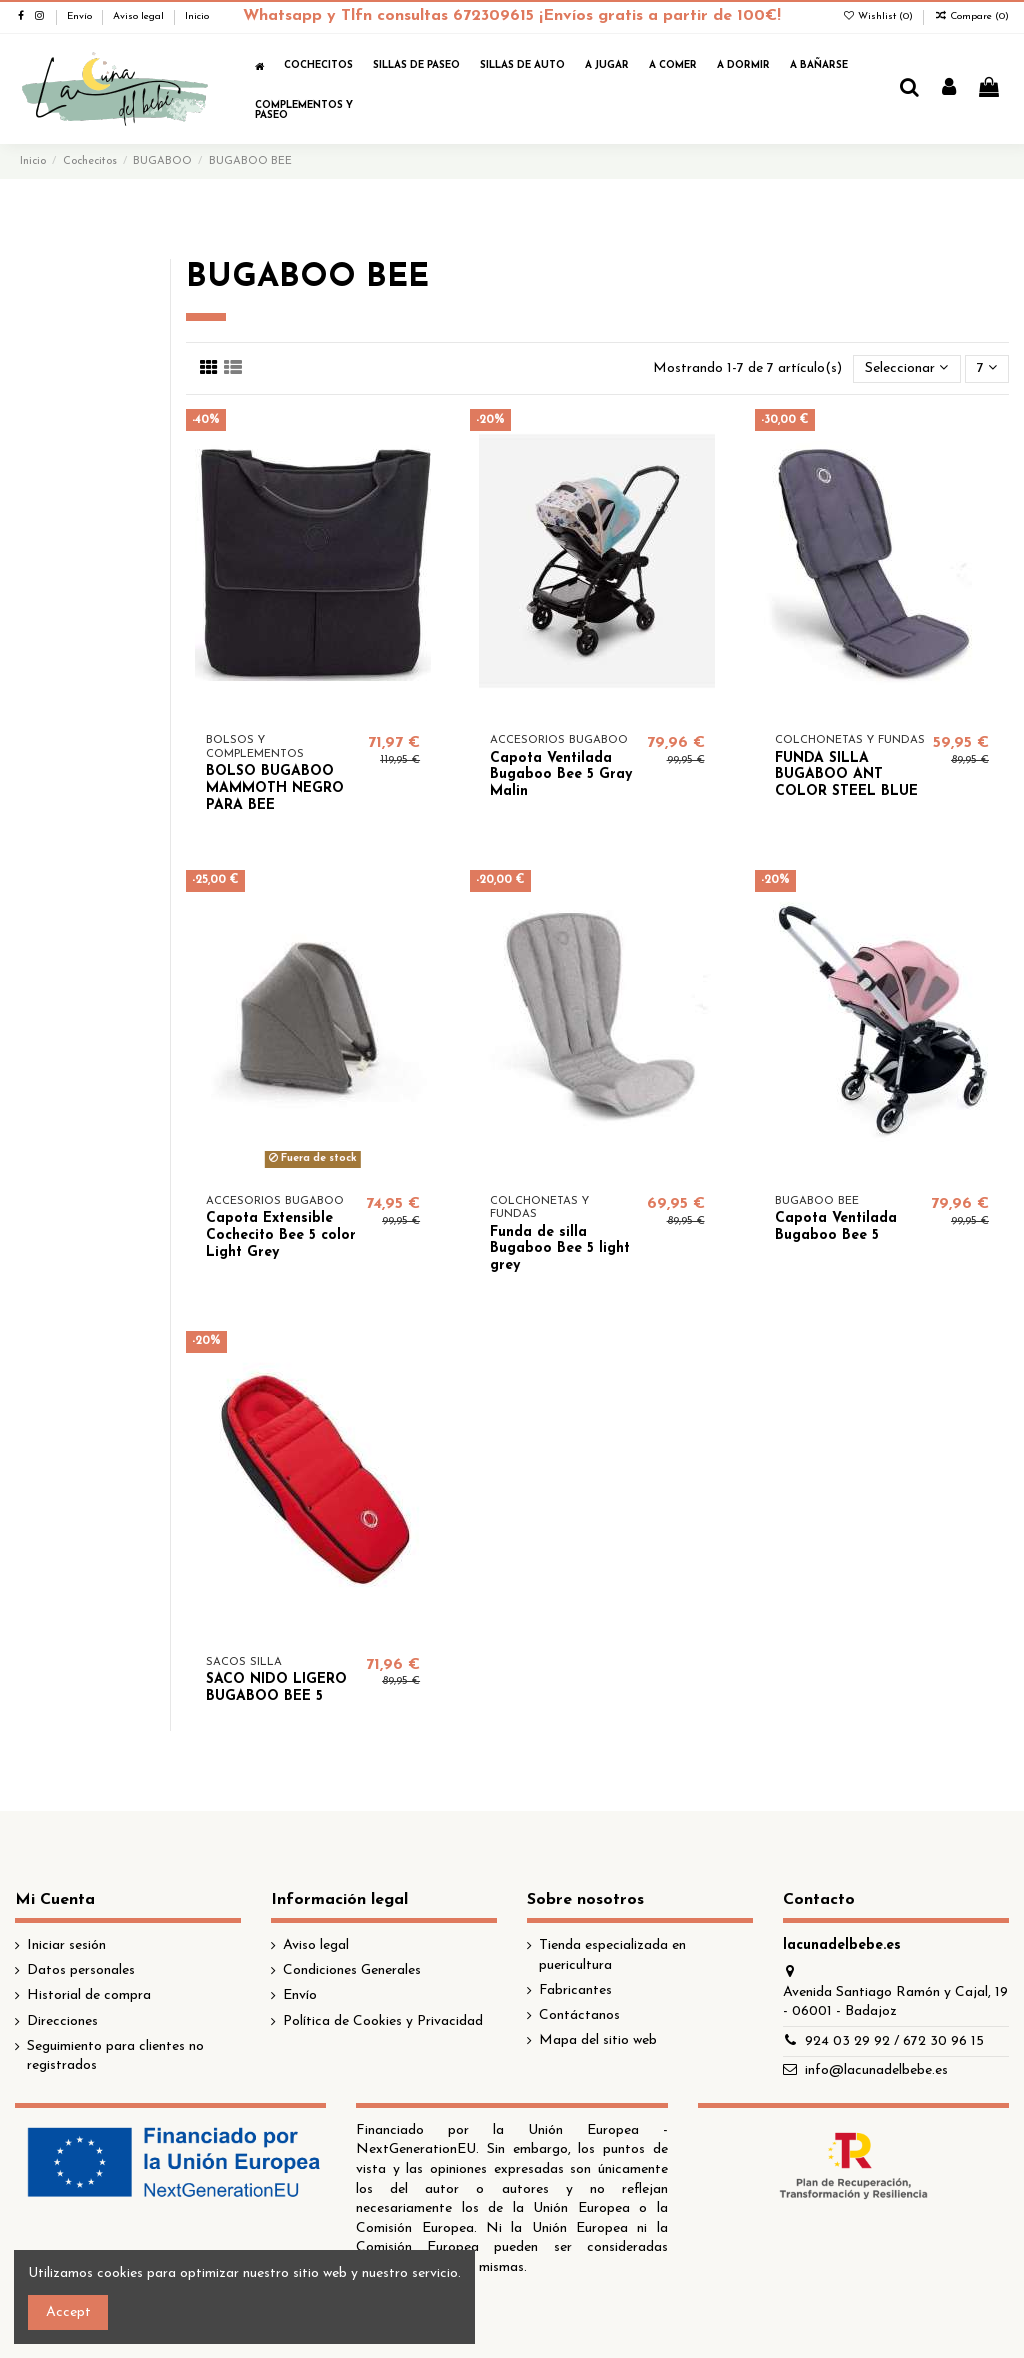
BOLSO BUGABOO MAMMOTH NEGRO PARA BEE (275, 788)
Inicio (197, 16)
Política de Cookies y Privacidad (383, 2021)
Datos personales (81, 1970)
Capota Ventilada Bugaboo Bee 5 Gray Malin (561, 775)
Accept (68, 2312)
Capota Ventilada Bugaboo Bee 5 (836, 1227)
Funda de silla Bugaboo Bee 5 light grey (560, 1249)
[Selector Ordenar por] (906, 369)
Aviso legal (140, 16)
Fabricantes (575, 1990)
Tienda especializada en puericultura (612, 1955)
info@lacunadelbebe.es (876, 2070)
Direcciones (62, 2021)
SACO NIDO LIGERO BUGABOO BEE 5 (276, 1688)
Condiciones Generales (352, 1970)
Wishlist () (879, 16)
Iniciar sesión (66, 1945)
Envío (81, 16)
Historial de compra (89, 1995)
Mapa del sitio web (598, 2040)
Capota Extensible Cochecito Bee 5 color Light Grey (281, 1235)
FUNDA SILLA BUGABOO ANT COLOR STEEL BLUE (846, 775)
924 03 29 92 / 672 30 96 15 (894, 2041)
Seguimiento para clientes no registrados (115, 2056)
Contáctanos (579, 2015)
